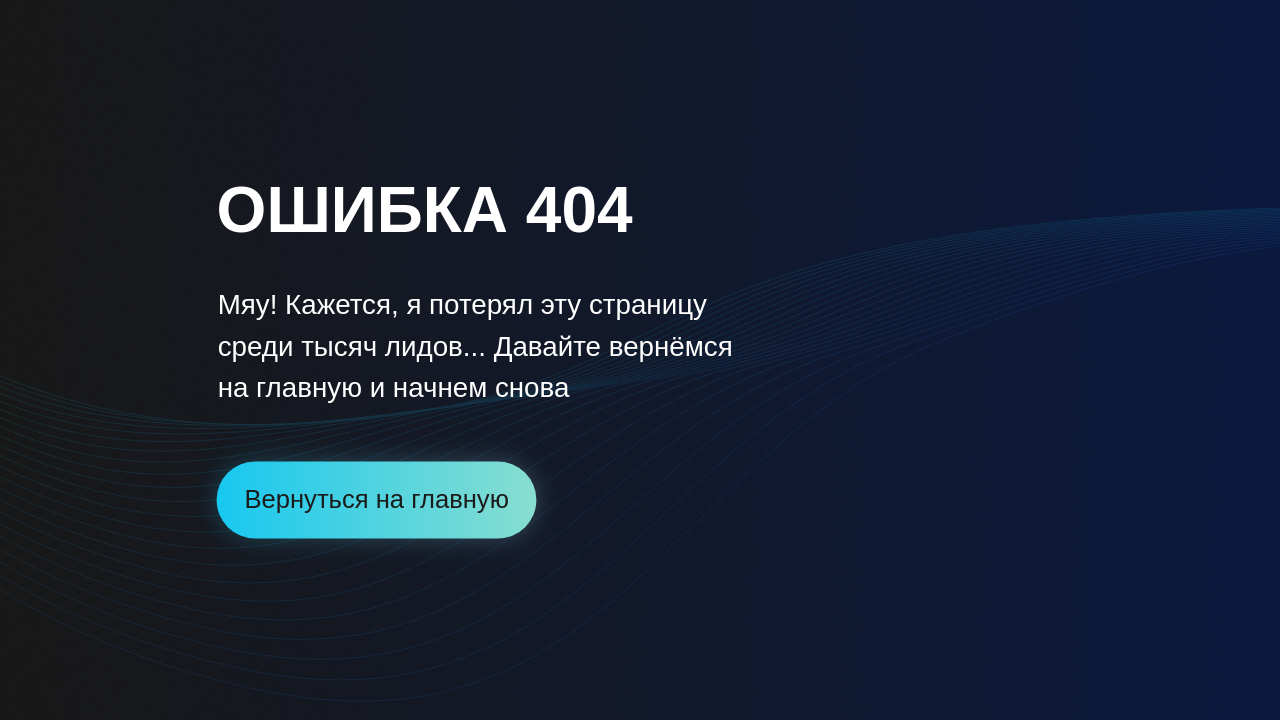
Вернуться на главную (376, 499)
